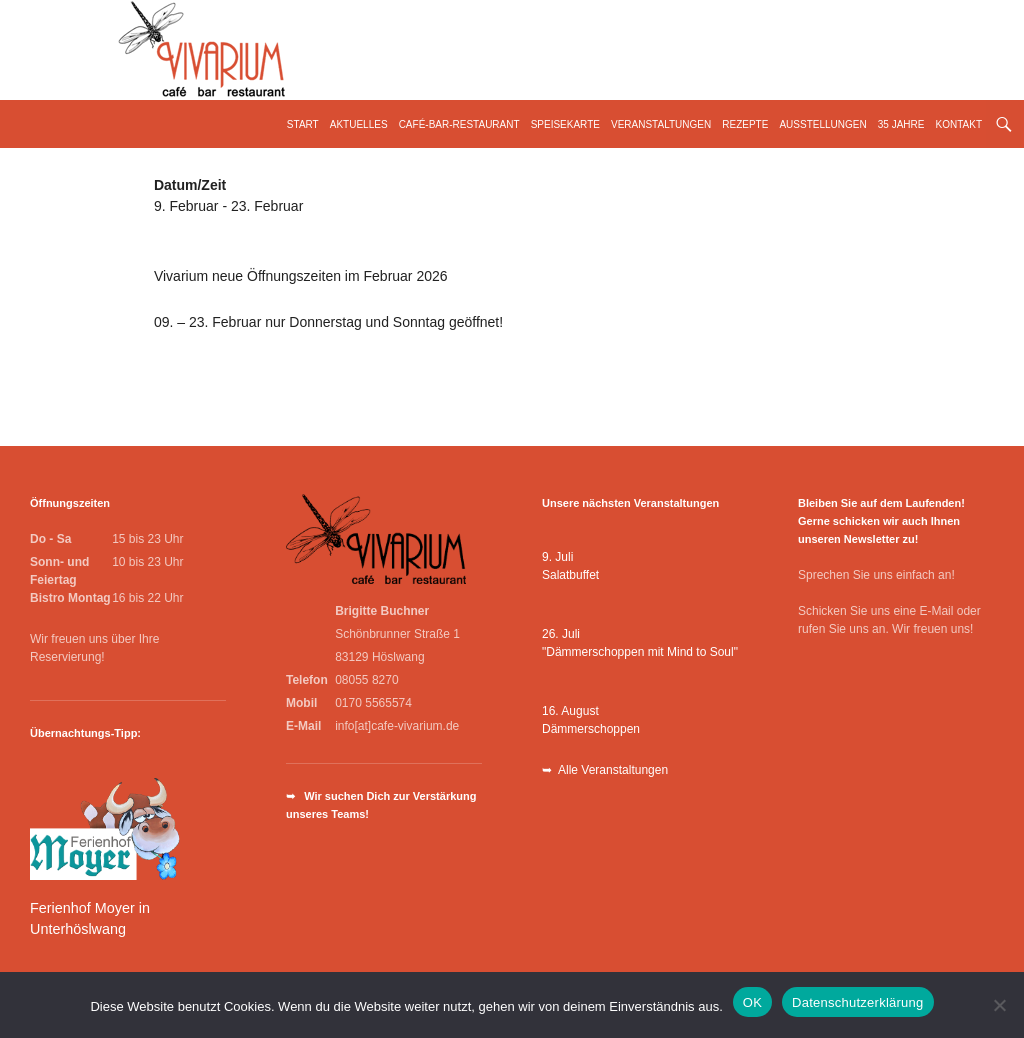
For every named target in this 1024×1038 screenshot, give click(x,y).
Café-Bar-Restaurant (459, 124)
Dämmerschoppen (591, 729)
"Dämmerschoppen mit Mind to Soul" (640, 652)
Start (303, 124)
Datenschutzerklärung (857, 1002)
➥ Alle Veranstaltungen (605, 770)
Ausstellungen (822, 124)
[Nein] (999, 1005)
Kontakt (959, 124)
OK (752, 1002)
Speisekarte (565, 124)
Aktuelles (359, 124)
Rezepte (745, 124)
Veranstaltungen (661, 124)
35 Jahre (901, 124)
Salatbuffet (570, 575)
